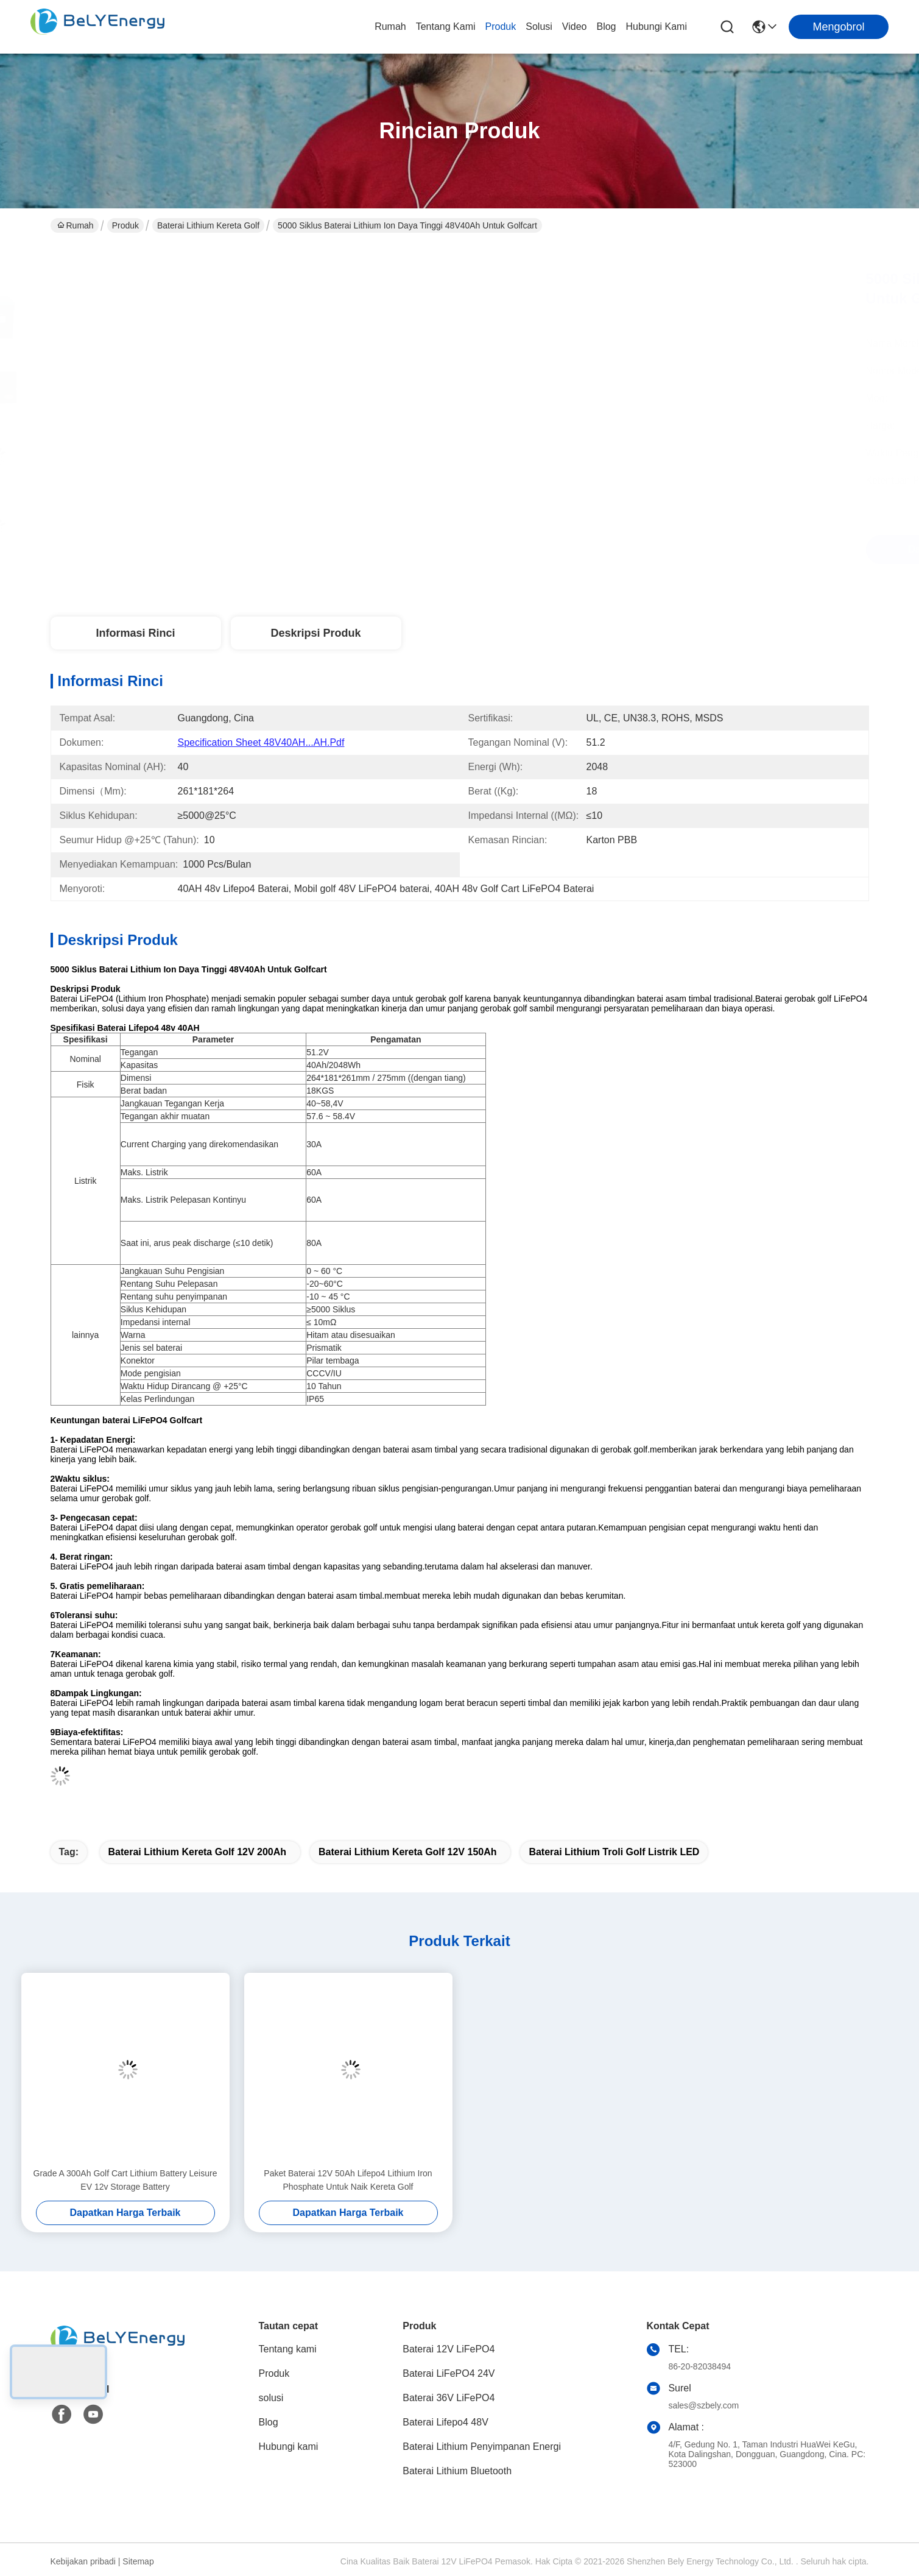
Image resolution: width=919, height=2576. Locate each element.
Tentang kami (446, 26)
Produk (500, 26)
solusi (539, 26)
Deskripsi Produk (315, 633)
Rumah (390, 26)
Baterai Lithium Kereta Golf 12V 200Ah (197, 1852)
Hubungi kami (657, 26)
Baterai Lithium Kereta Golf (208, 225)
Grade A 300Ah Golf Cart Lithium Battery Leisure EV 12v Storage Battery (125, 2180)
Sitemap (137, 2561)
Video (574, 26)
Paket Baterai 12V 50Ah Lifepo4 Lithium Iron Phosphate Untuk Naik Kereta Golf (348, 2180)
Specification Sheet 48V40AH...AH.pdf (261, 742)
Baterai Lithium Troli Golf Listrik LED (614, 1852)
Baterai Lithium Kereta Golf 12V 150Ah (408, 1852)
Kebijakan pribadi (83, 2561)
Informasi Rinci (135, 633)
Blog (606, 26)
